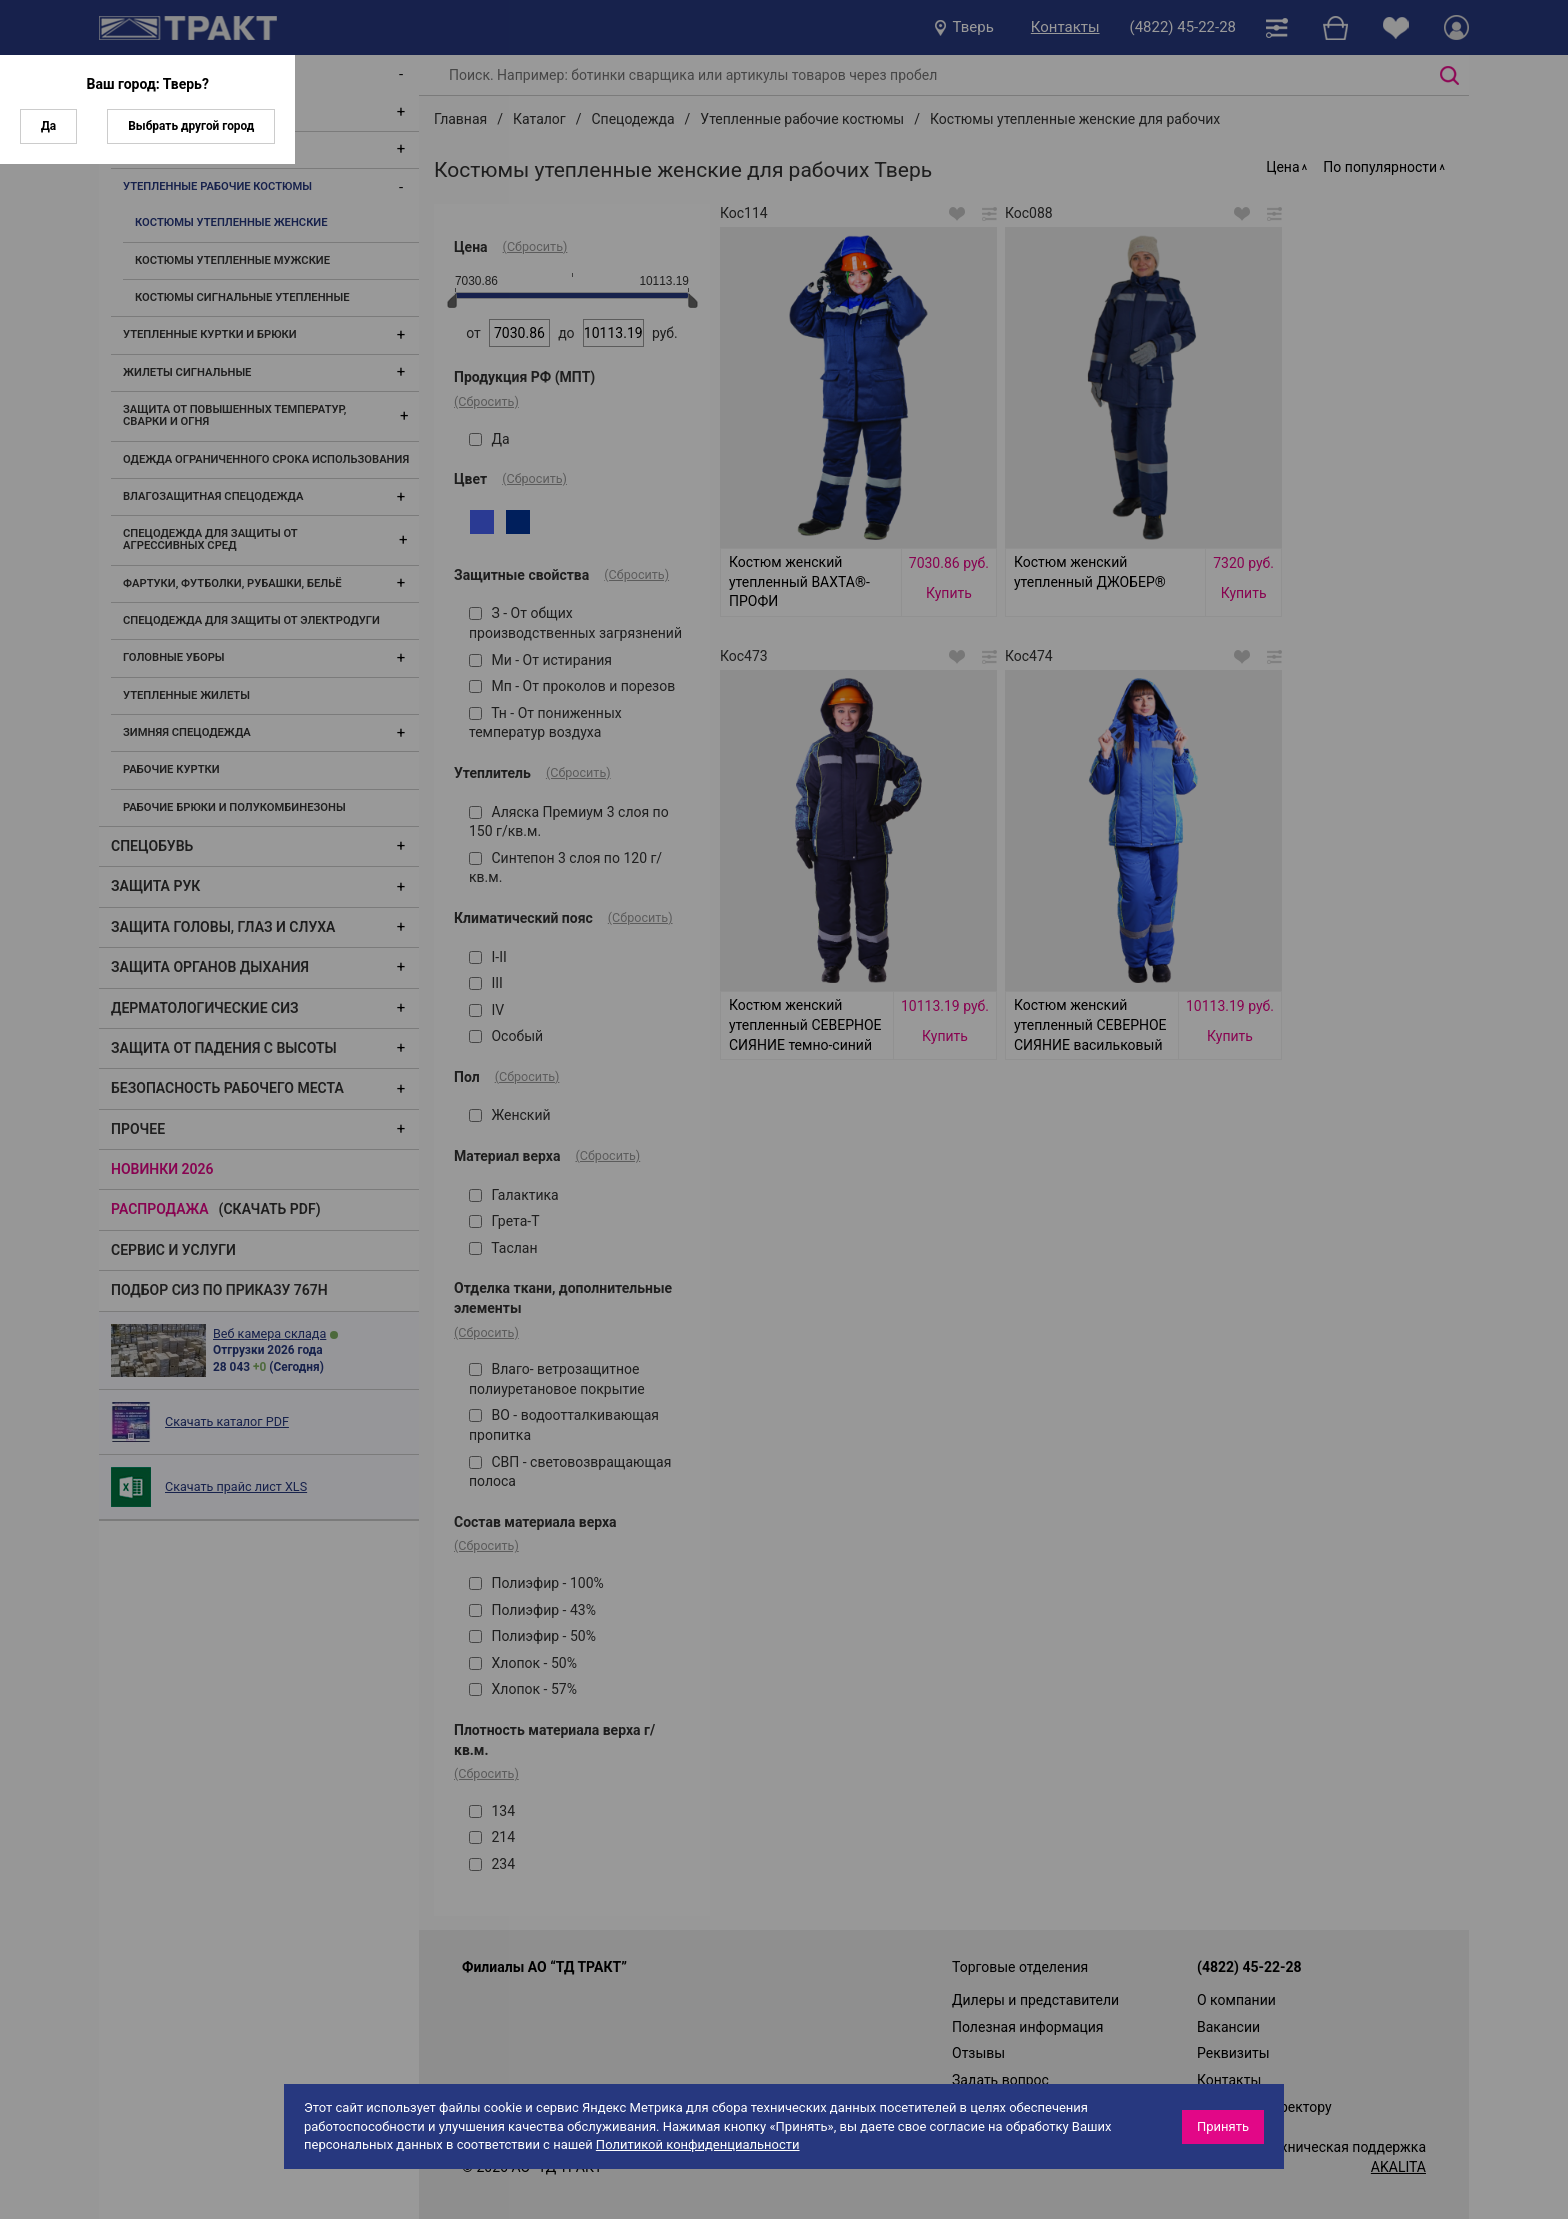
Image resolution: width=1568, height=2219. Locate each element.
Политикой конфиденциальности (698, 2144)
